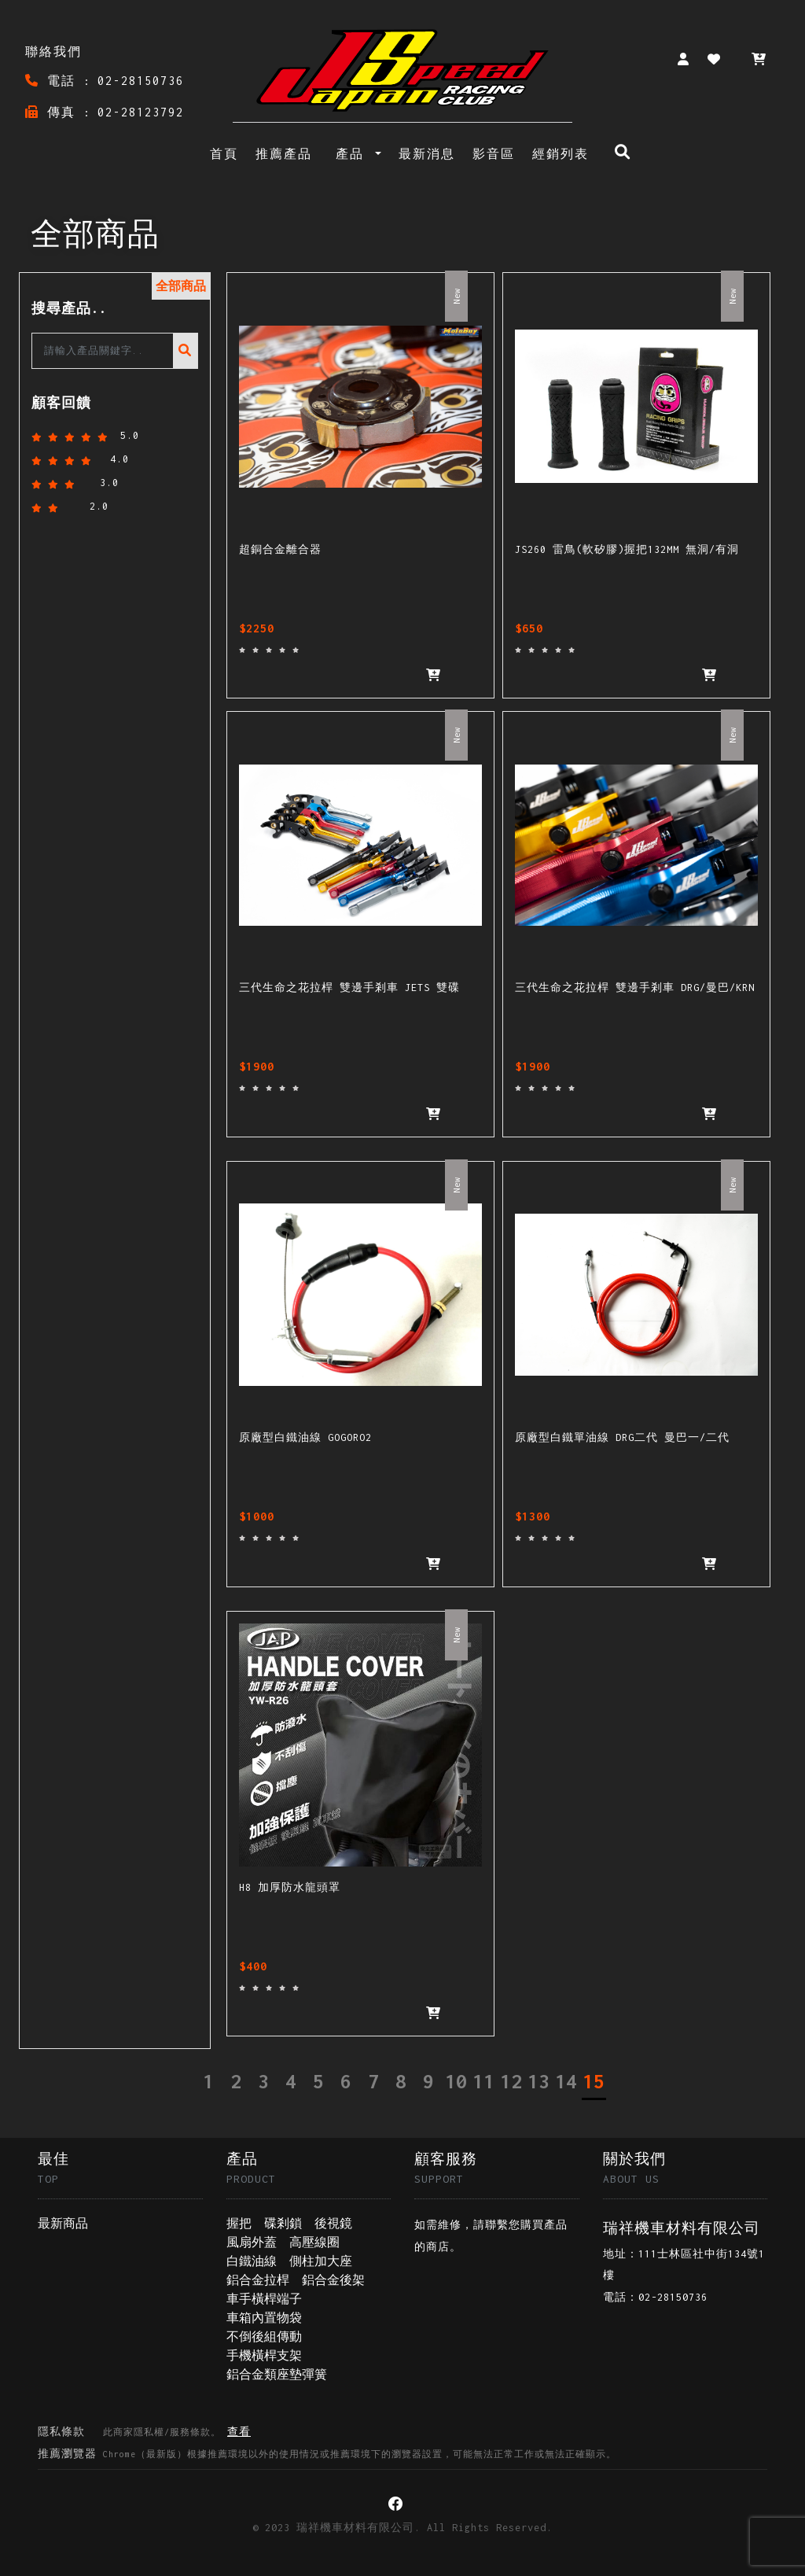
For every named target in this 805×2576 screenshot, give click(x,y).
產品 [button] (354, 153)
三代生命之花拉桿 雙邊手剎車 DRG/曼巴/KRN (629, 987)
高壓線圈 (314, 2242)
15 (594, 2080)
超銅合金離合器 (277, 549)
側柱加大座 (320, 2261)
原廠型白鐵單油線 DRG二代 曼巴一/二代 (616, 1437)
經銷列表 (560, 153)
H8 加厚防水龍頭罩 (287, 1887)
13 (538, 2080)
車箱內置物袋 (264, 2317)
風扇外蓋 (251, 2242)
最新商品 (63, 2223)
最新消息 (427, 153)
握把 (239, 2223)
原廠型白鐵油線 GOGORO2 (302, 1437)
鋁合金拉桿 (257, 2280)
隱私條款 (144, 2432)
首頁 (227, 152)
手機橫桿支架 (264, 2355)
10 (456, 2080)
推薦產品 (283, 153)
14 (566, 2080)
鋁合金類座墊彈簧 (276, 2374)
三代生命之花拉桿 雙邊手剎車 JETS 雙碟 (343, 987)
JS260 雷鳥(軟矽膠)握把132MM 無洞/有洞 (622, 549)
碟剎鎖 (283, 2223)
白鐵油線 (251, 2261)
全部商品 (181, 286)
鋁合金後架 (333, 2280)
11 (483, 2080)
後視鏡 (333, 2223)
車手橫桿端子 (264, 2298)
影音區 (493, 153)
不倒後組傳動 (264, 2336)
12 (511, 2080)
